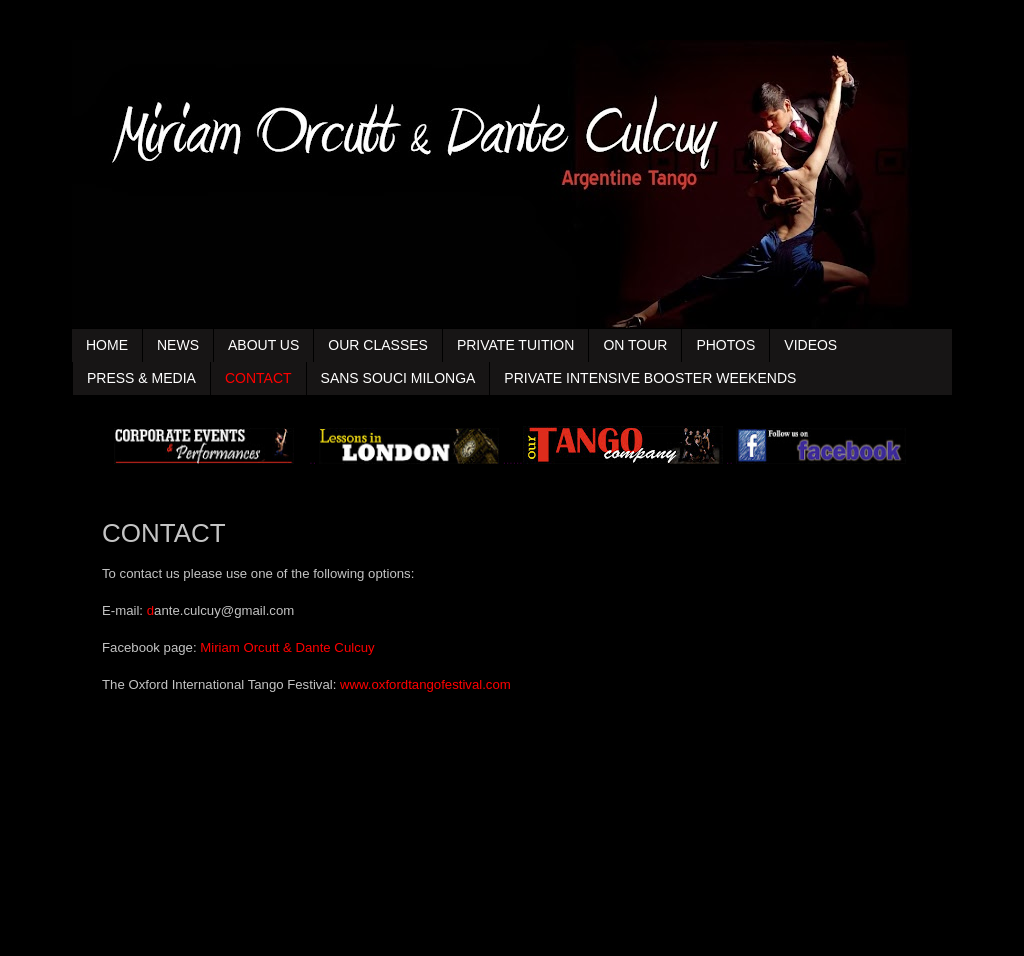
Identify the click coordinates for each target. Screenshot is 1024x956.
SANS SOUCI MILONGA (398, 378)
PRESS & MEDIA (141, 378)
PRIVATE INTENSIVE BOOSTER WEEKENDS (650, 378)
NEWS (178, 345)
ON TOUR (635, 345)
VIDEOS (810, 345)
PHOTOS (725, 345)
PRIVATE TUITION (515, 345)
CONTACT (258, 378)
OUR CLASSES (378, 345)
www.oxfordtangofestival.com (425, 684)
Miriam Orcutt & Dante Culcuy (287, 647)
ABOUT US (263, 345)
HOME (107, 345)
